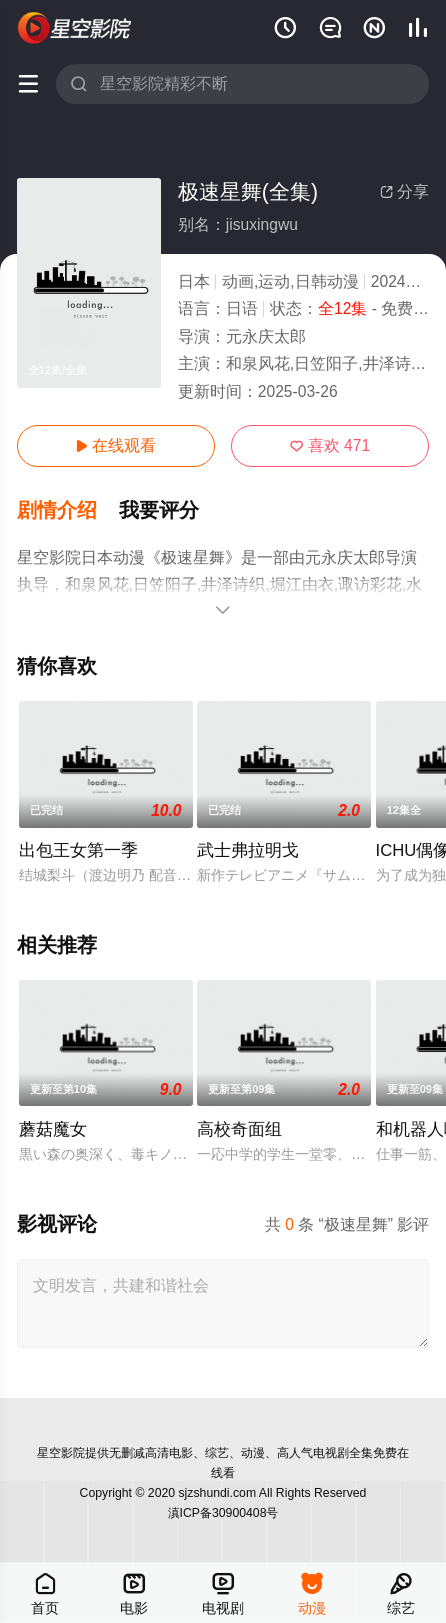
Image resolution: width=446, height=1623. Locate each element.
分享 (404, 191)
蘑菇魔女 (53, 1129)
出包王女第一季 (78, 850)
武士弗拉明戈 (248, 850)
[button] (68, 511)
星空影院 (61, 1453)
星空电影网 (75, 27)
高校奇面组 (239, 1129)
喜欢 (330, 445)
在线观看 (115, 445)
